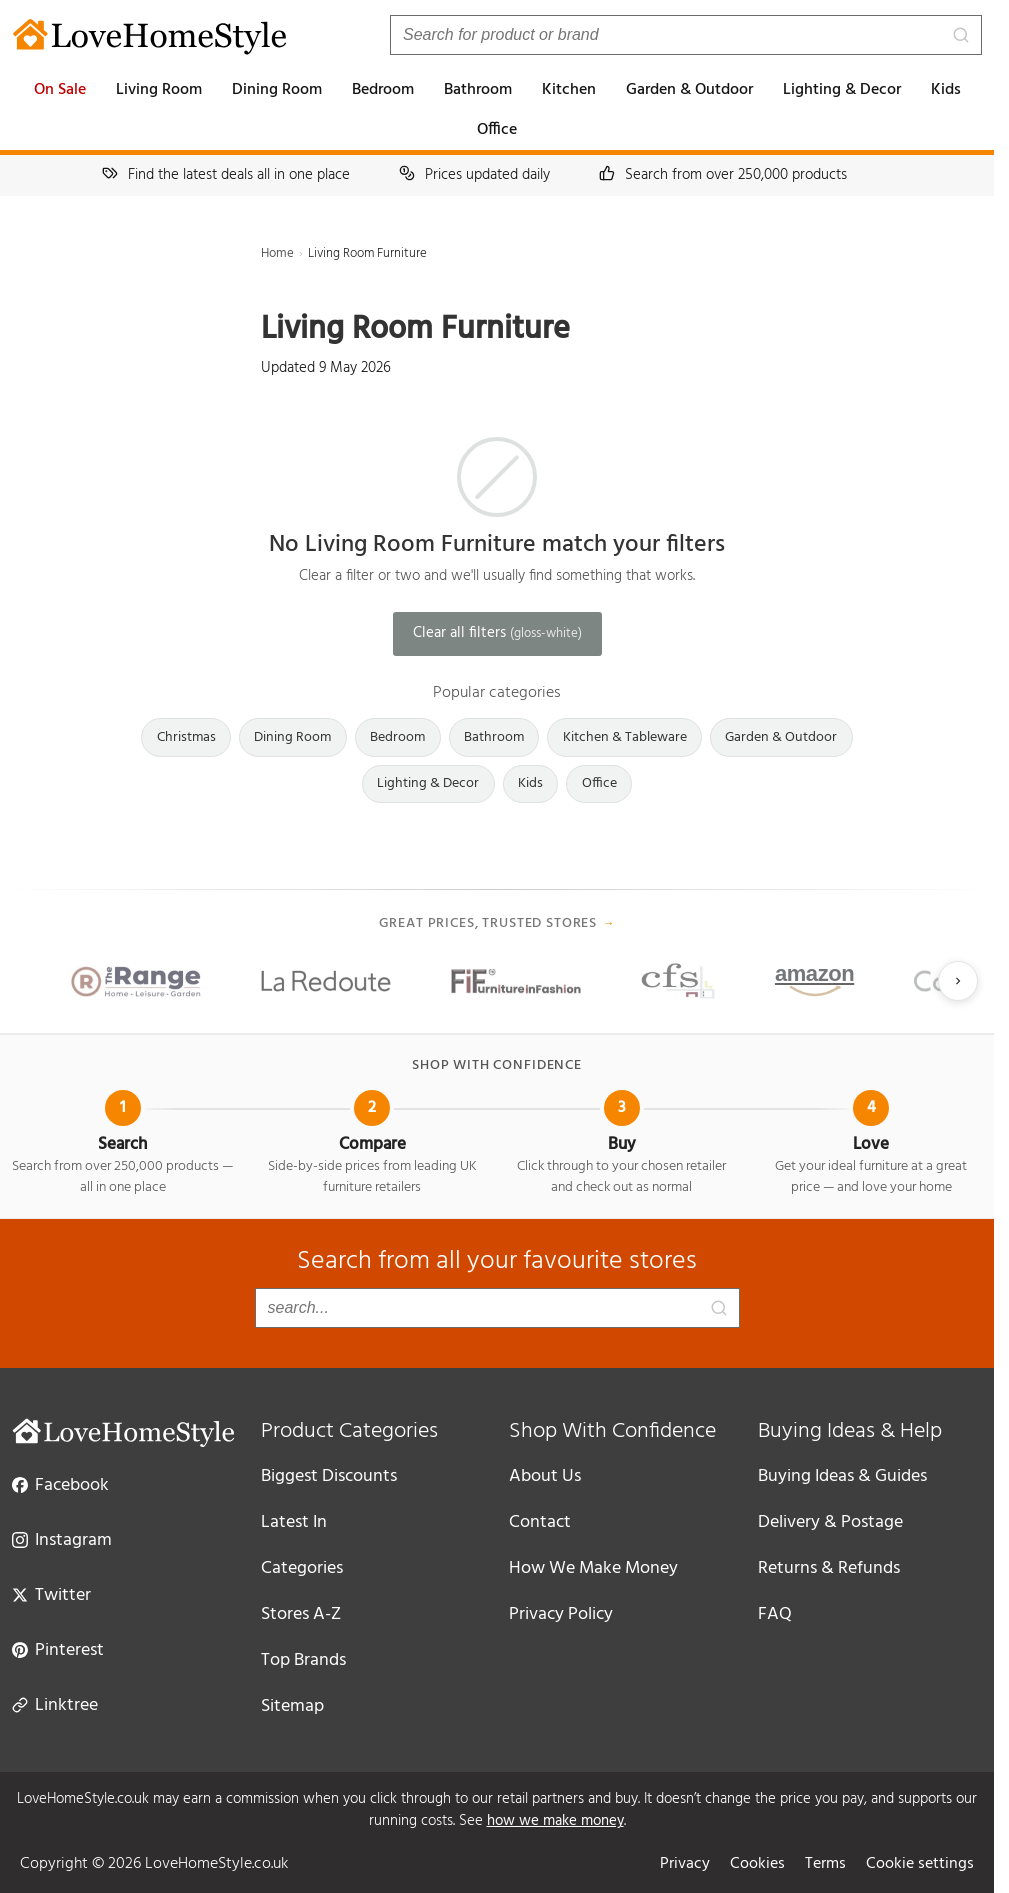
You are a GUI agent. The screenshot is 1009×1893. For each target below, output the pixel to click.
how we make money (555, 1821)
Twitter (51, 1594)
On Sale (60, 90)
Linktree (55, 1704)
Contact (540, 1522)
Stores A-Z (301, 1614)
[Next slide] (958, 981)
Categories (302, 1568)
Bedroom (383, 90)
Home (277, 253)
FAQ (775, 1614)
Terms (825, 1864)
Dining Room (277, 90)
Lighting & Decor (842, 90)
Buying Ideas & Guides (842, 1476)
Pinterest (58, 1649)
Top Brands (303, 1660)
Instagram (62, 1539)
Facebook (60, 1484)
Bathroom (478, 90)
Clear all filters (497, 633)
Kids (946, 90)
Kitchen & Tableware (625, 737)
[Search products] (686, 35)
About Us (545, 1476)
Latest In (294, 1522)
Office (497, 130)
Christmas (186, 737)
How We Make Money (593, 1568)
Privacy (685, 1864)
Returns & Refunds (829, 1568)
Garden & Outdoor (689, 90)
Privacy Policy (561, 1614)
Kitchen (569, 90)
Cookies (757, 1864)
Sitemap (292, 1706)
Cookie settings (920, 1864)
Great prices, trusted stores (497, 924)
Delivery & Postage (830, 1522)
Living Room (159, 90)
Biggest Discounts (329, 1476)
